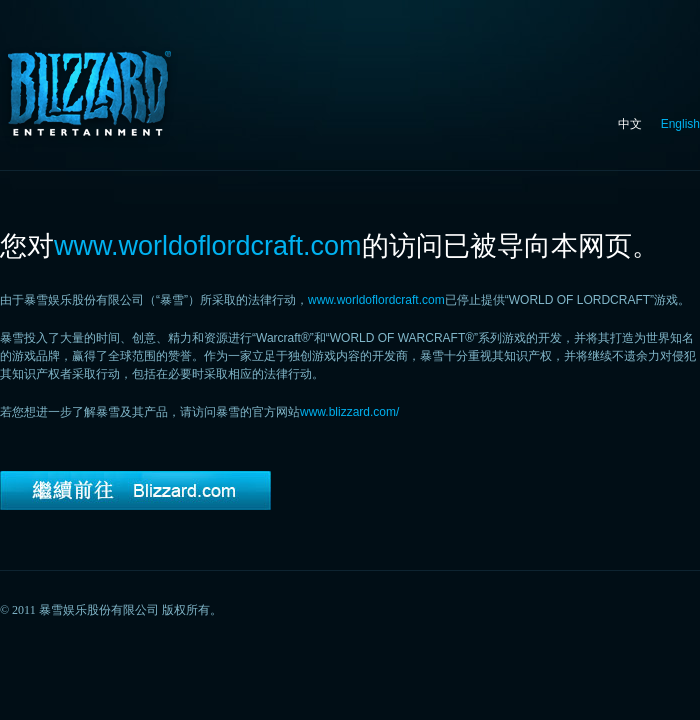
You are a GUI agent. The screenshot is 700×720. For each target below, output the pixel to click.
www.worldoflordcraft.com (376, 300)
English (680, 124)
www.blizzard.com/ (349, 412)
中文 (630, 124)
